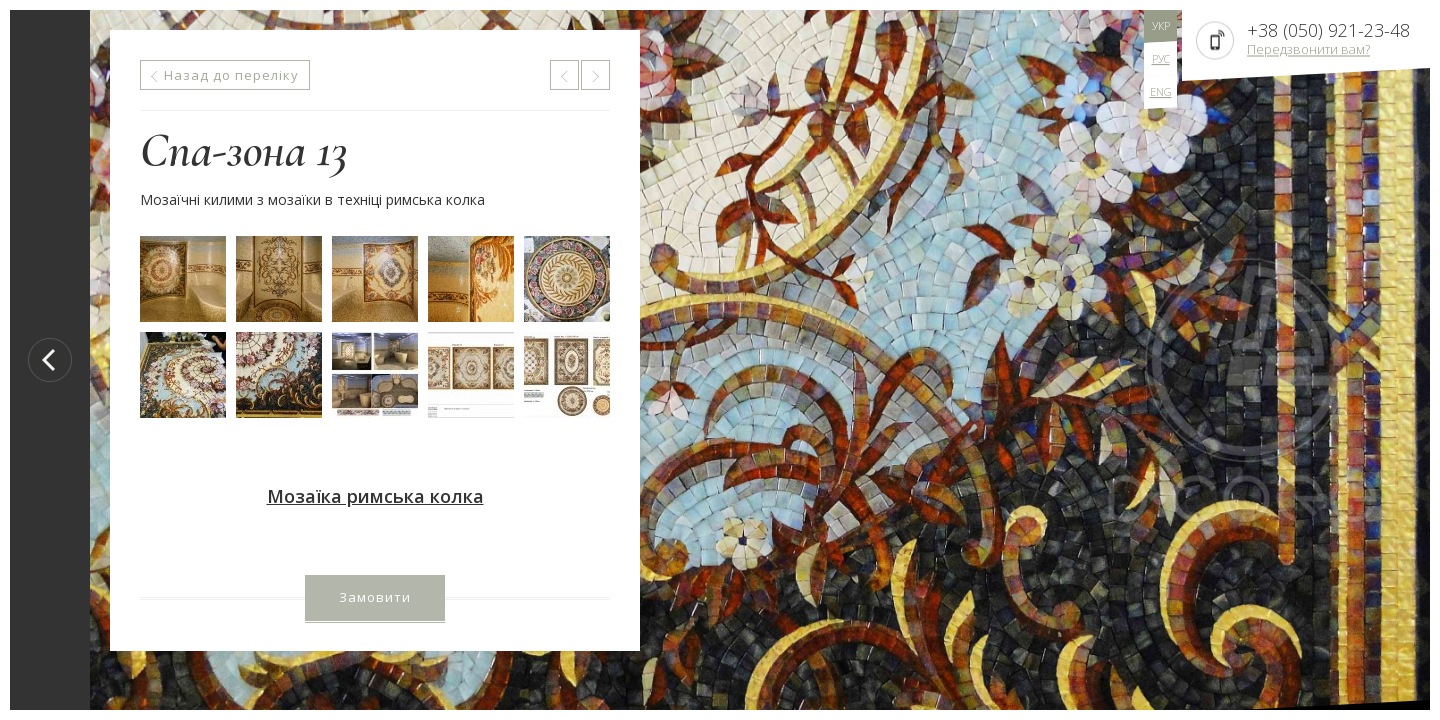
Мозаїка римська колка (375, 496)
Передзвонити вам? (1308, 49)
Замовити (375, 597)
